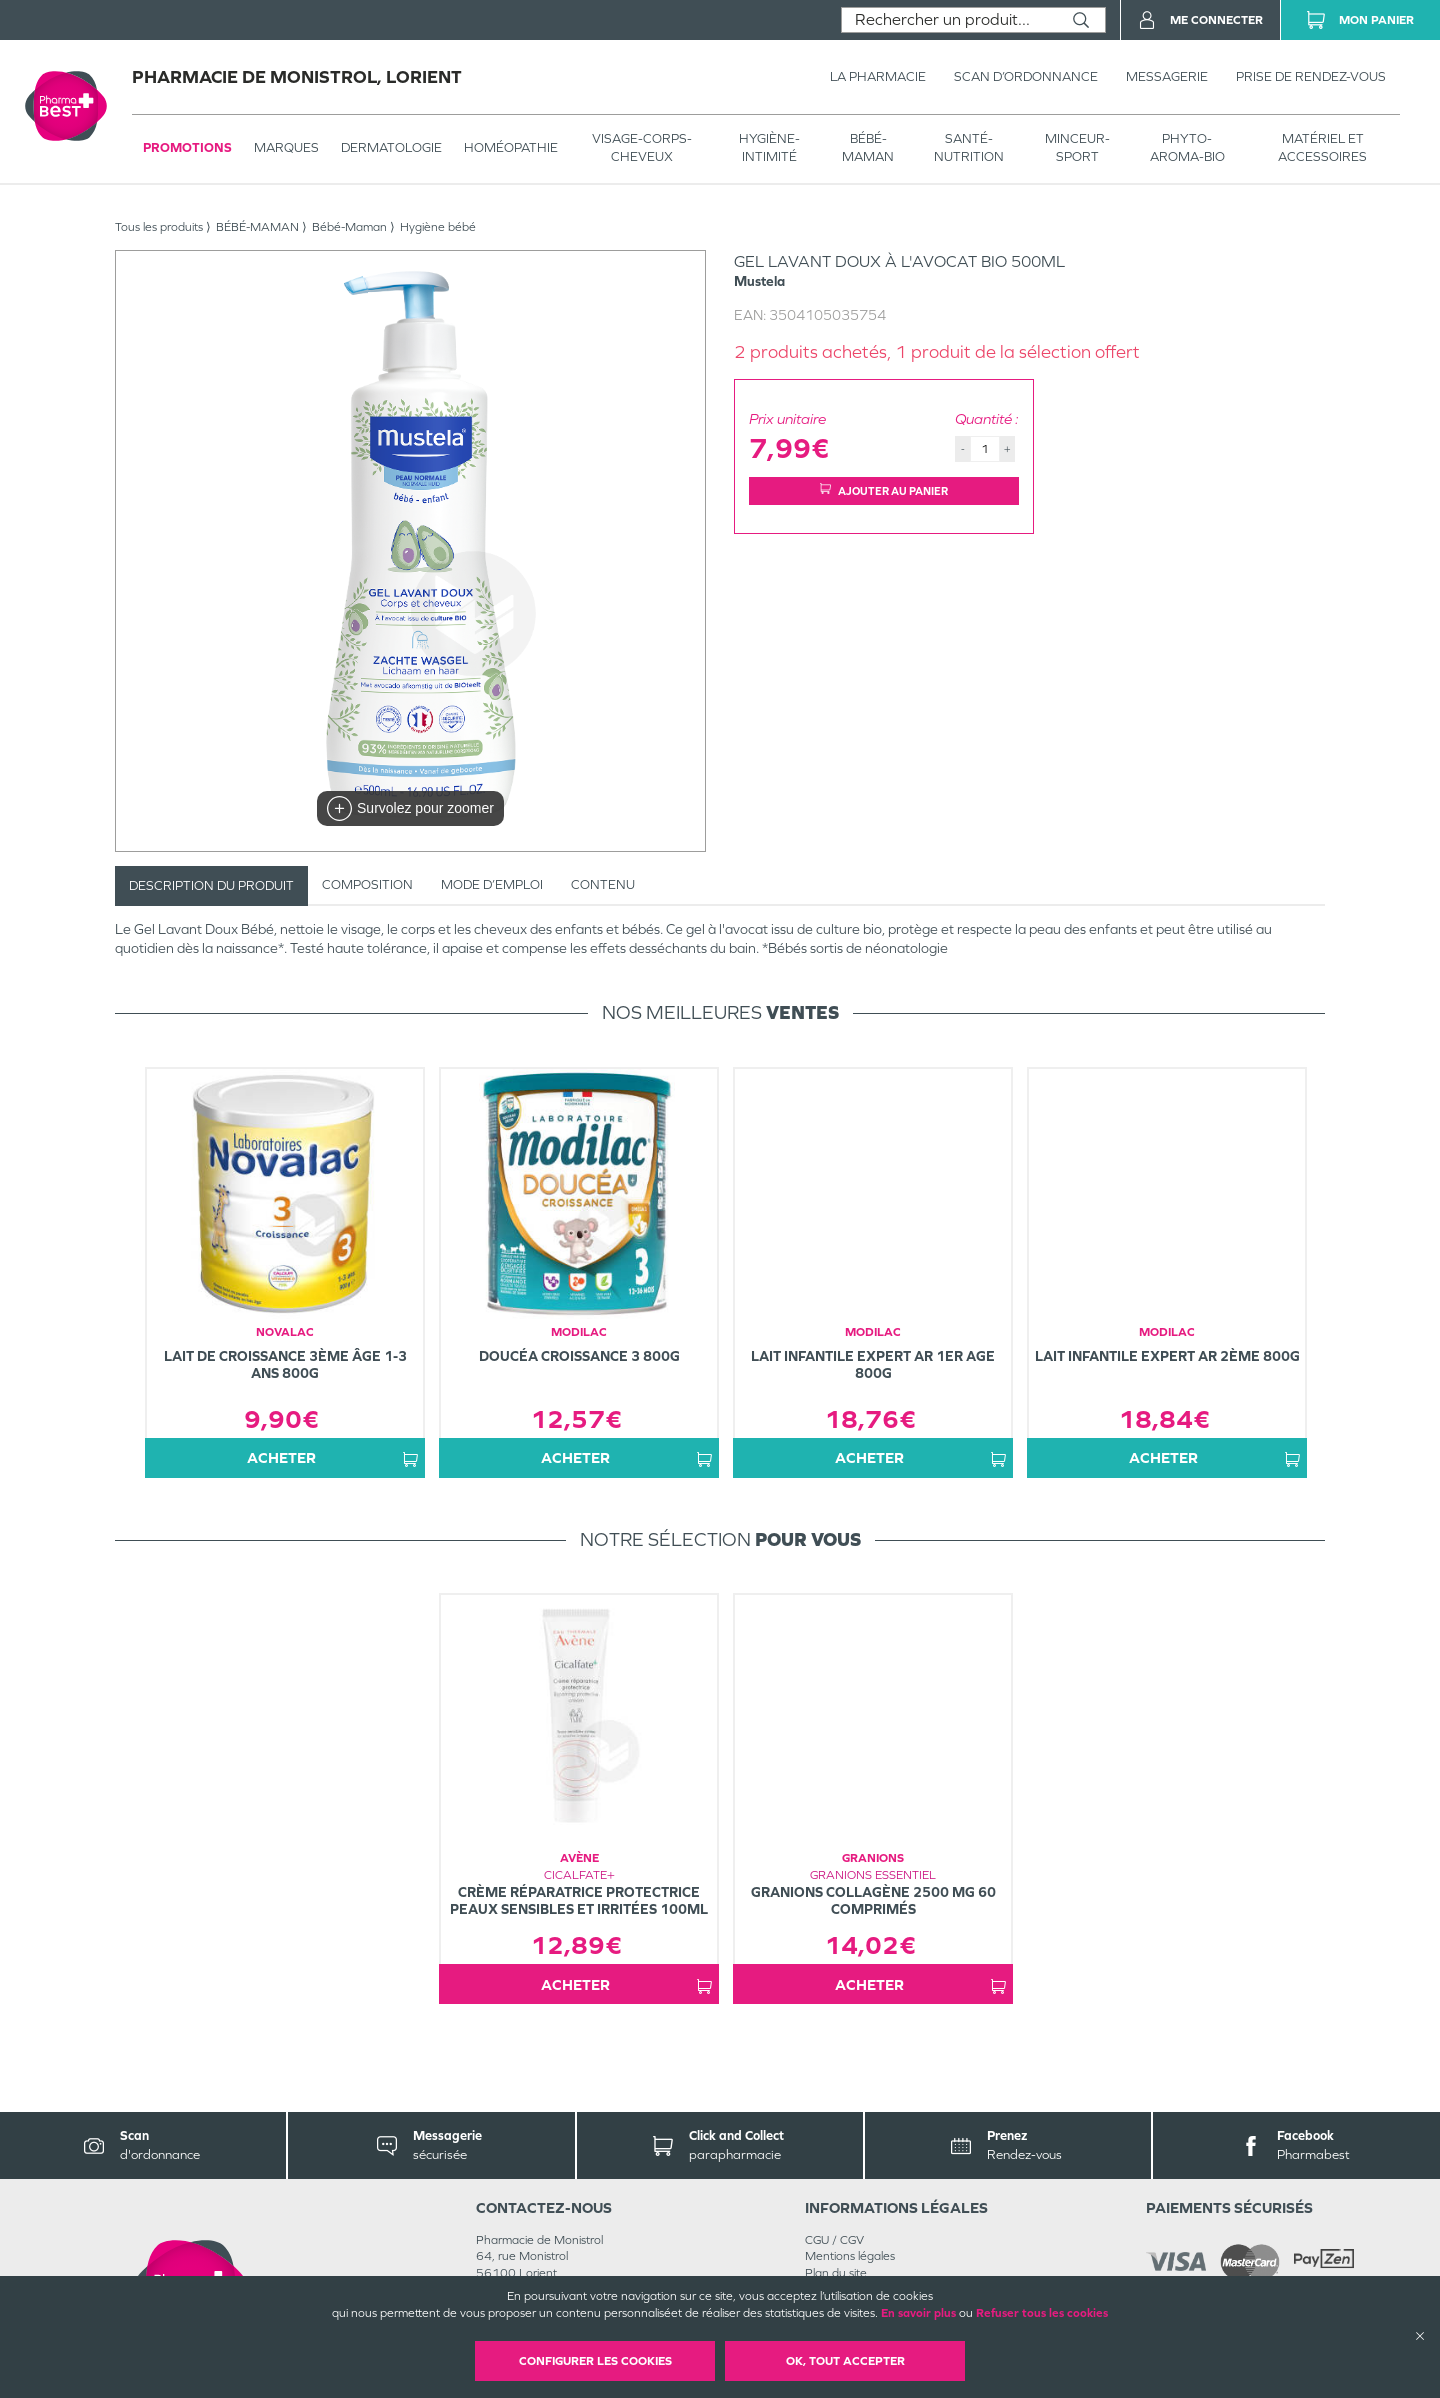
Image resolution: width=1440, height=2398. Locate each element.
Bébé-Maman (349, 227)
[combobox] (949, 20)
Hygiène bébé (438, 227)
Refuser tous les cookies (1042, 2313)
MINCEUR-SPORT (1077, 147)
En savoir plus (918, 2313)
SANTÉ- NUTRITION (969, 147)
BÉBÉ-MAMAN (868, 147)
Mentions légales (850, 2256)
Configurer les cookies (595, 2361)
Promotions (187, 147)
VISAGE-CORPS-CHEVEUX (642, 147)
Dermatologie (391, 147)
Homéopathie (511, 147)
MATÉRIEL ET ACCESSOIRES (1322, 147)
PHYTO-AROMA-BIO (1187, 147)
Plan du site (836, 2273)
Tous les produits (159, 227)
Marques (286, 147)
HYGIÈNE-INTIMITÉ (769, 147)
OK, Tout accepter (845, 2361)
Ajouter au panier (884, 490)
